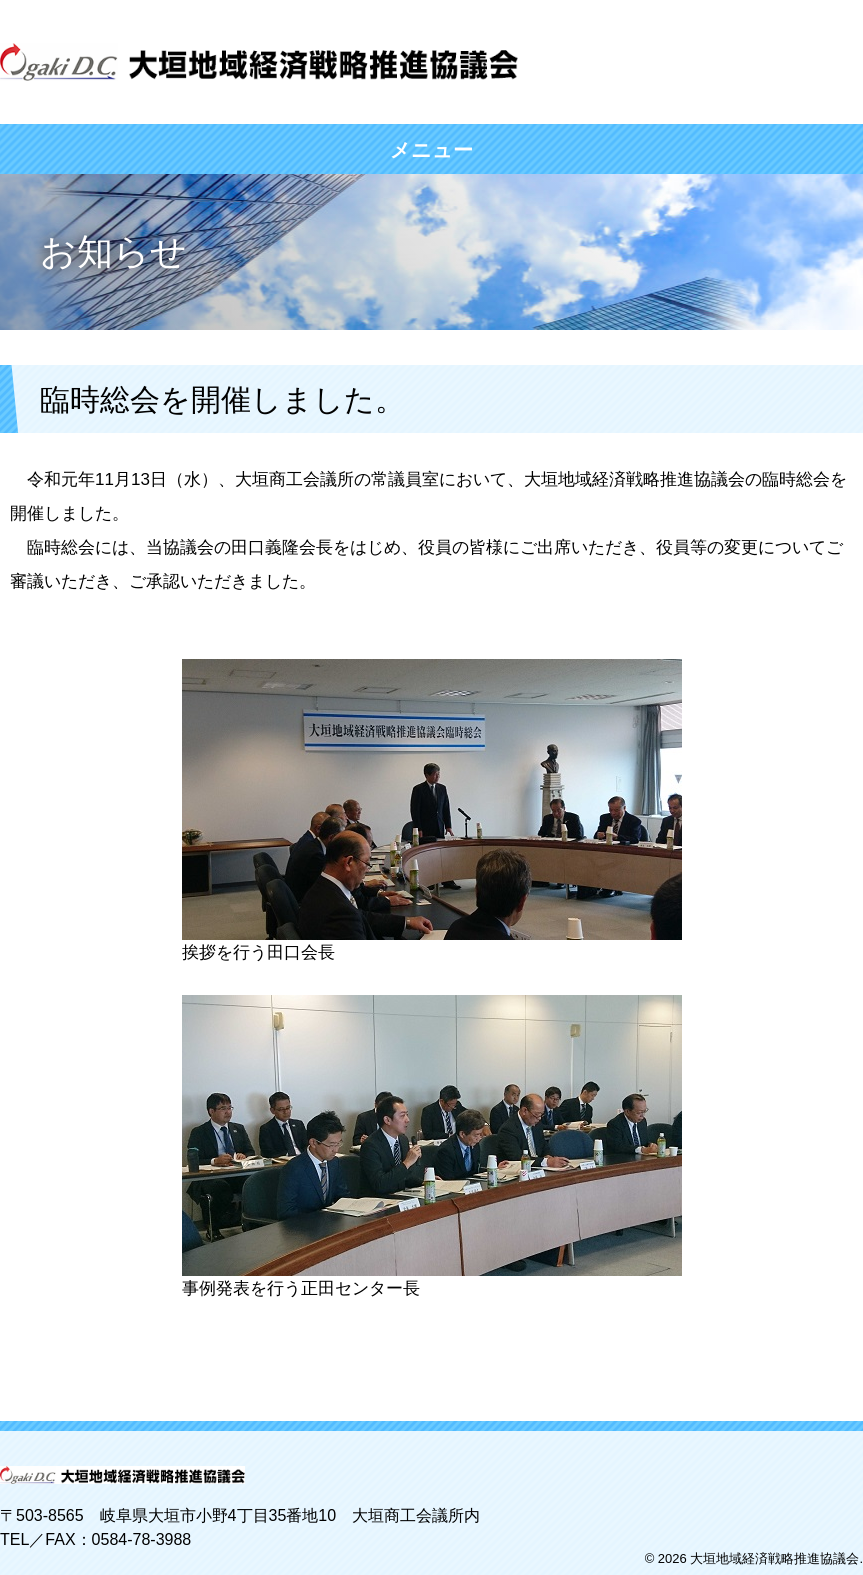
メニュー (432, 150)
